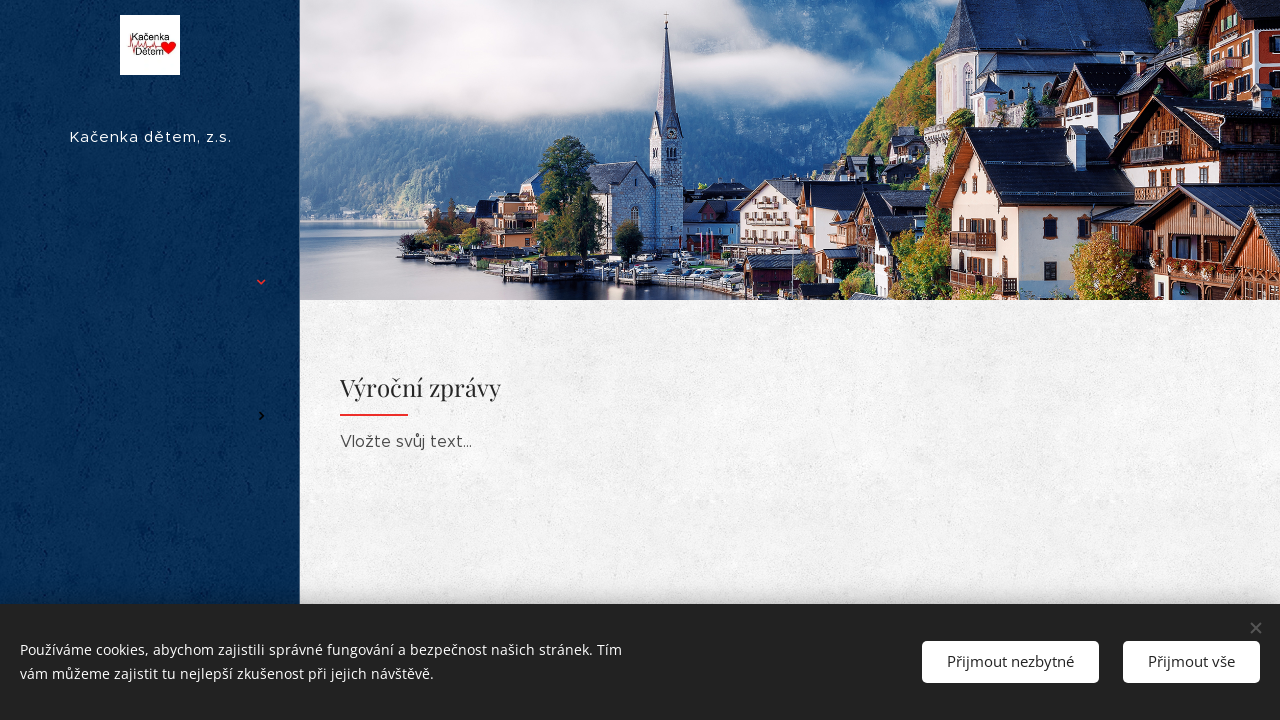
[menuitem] (150, 222)
